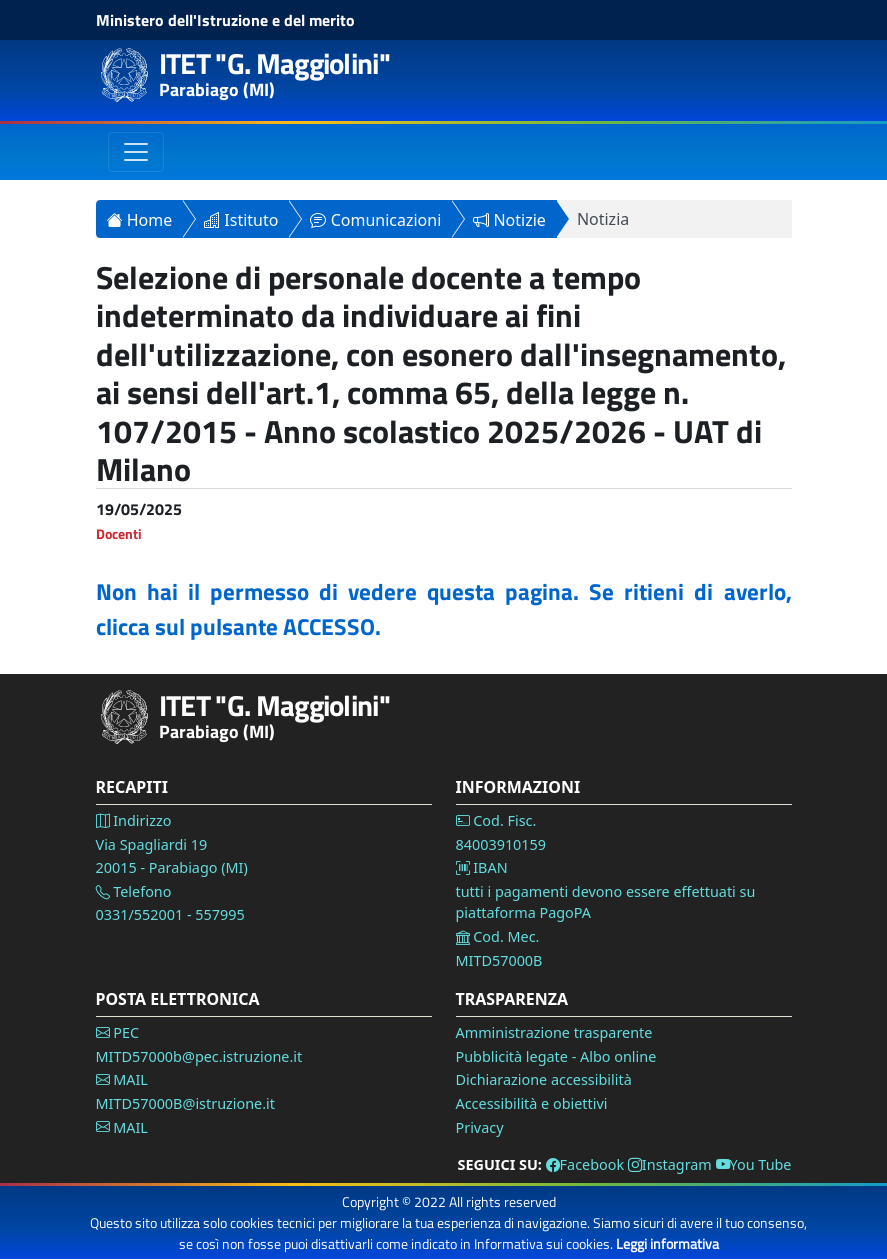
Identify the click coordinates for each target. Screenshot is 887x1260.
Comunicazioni (375, 220)
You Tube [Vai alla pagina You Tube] (754, 1164)
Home (140, 220)
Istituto (241, 220)
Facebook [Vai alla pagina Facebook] (585, 1164)
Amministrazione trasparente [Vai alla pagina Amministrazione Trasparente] (554, 1032)
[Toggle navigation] (136, 152)
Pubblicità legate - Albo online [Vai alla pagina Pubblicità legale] (556, 1056)
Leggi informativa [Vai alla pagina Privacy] (667, 1243)
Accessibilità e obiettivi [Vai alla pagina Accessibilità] (532, 1103)
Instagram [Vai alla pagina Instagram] (670, 1164)
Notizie (509, 220)
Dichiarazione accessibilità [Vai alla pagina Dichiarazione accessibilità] (544, 1079)
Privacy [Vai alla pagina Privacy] (480, 1127)
